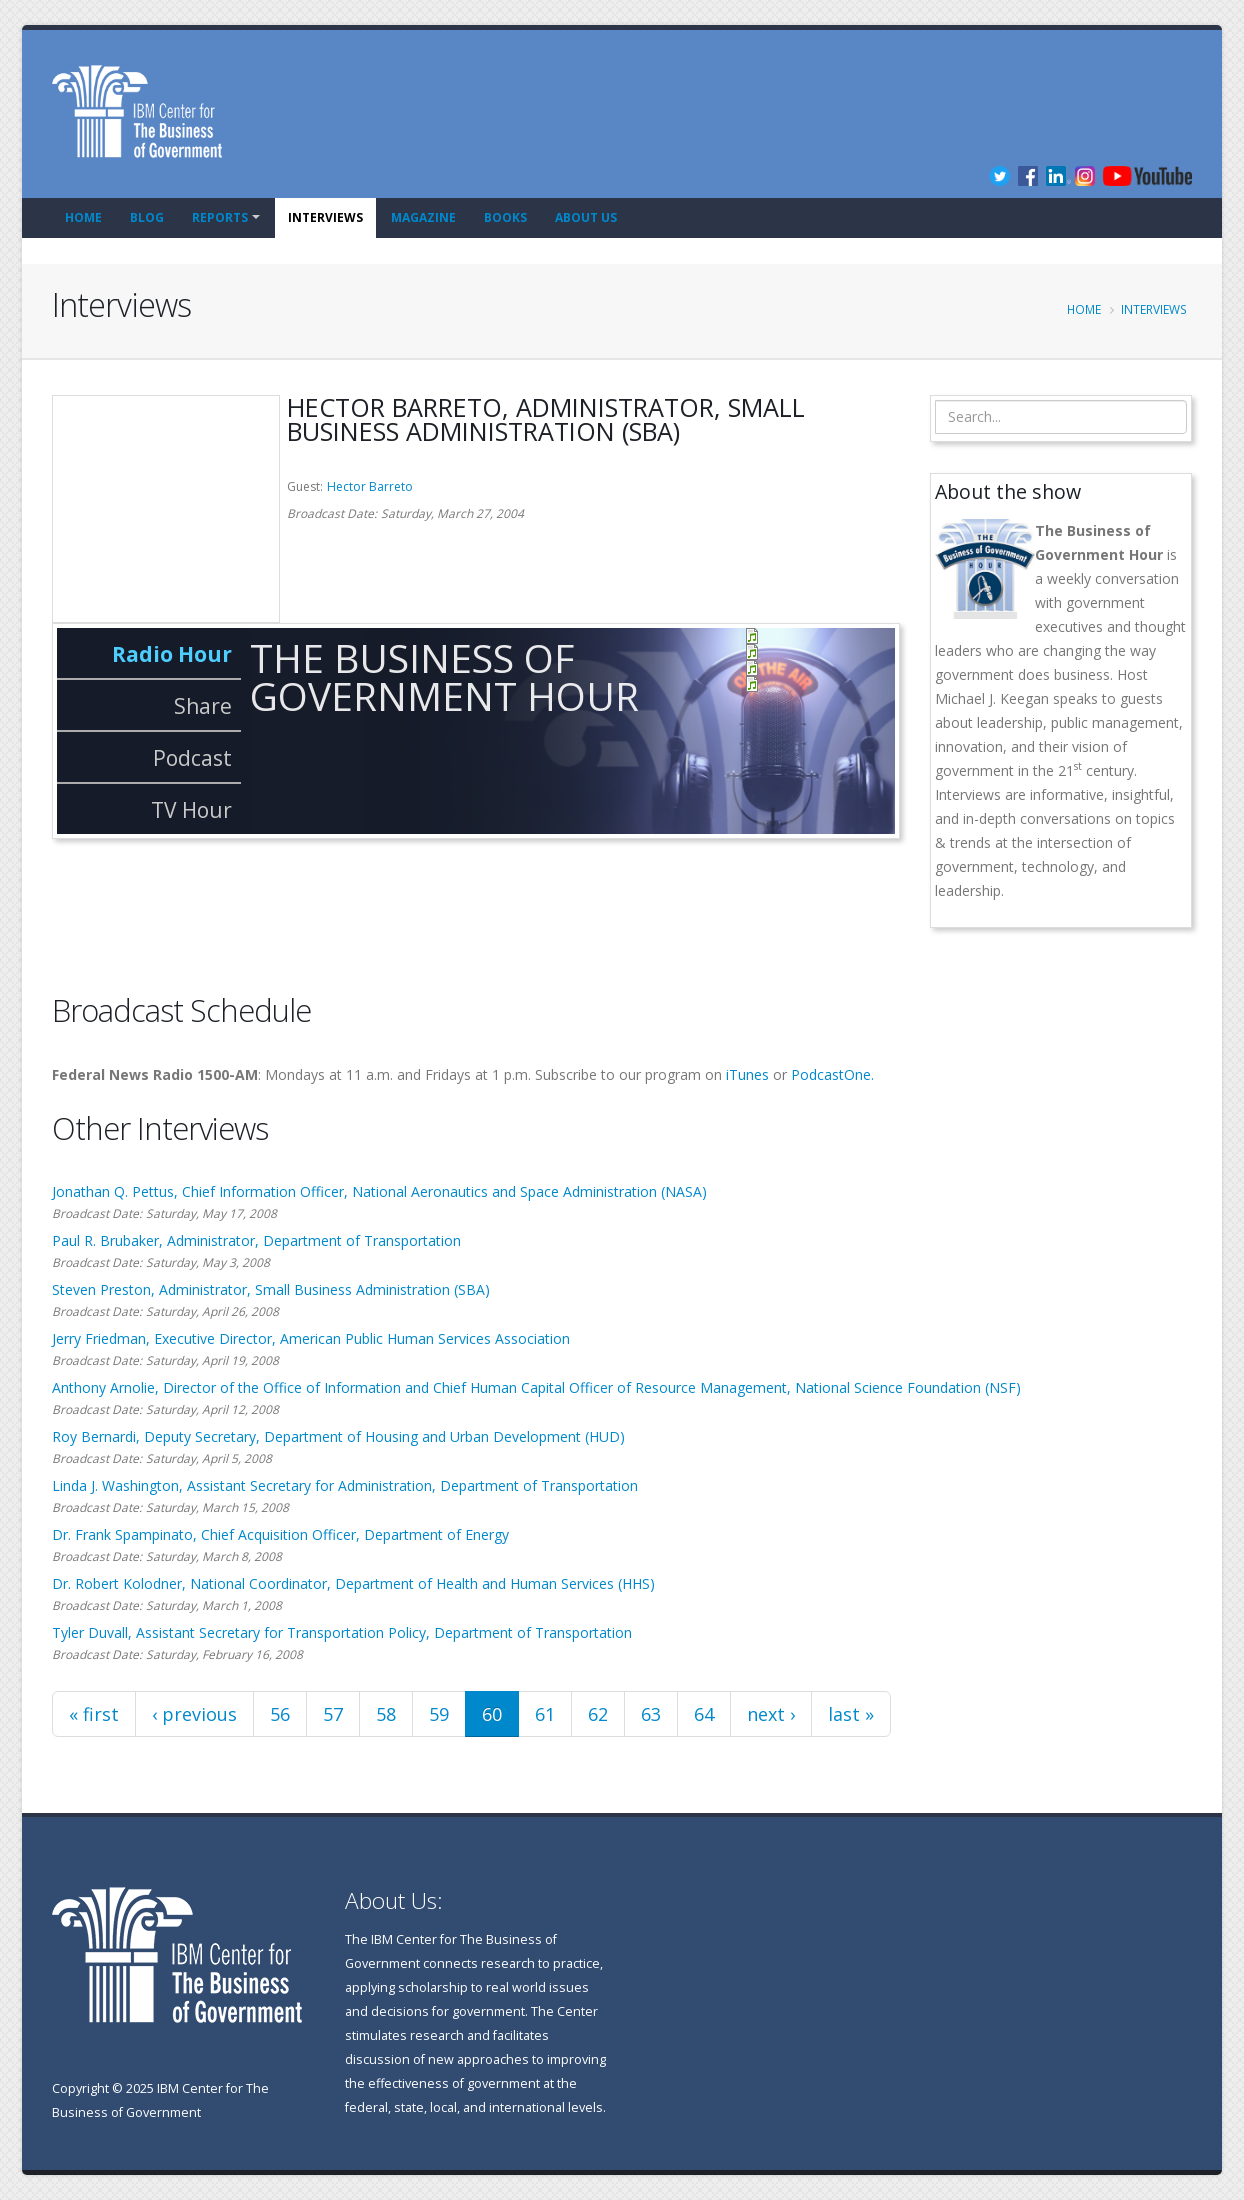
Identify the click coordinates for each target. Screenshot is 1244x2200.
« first (94, 1714)
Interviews (325, 217)
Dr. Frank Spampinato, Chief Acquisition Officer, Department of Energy (280, 1534)
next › (771, 1714)
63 (651, 1714)
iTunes (747, 1074)
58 (386, 1714)
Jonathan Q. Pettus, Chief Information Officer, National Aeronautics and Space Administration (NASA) (379, 1191)
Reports (220, 217)
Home (83, 217)
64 (704, 1714)
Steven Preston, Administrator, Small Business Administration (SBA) (271, 1289)
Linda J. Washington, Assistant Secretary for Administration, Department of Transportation (345, 1485)
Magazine (423, 217)
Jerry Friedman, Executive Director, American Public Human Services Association (311, 1338)
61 (545, 1714)
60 (492, 1714)
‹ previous (194, 1714)
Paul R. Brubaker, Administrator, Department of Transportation (256, 1240)
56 (280, 1714)
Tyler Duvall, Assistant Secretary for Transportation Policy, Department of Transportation (342, 1632)
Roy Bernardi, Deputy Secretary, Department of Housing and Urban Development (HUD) (338, 1436)
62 (598, 1714)
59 (439, 1714)
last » (851, 1714)
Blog (147, 217)
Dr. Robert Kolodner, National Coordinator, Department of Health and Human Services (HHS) (353, 1583)
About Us (586, 217)
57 (333, 1714)
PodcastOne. (832, 1074)
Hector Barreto (370, 486)
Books (505, 217)
